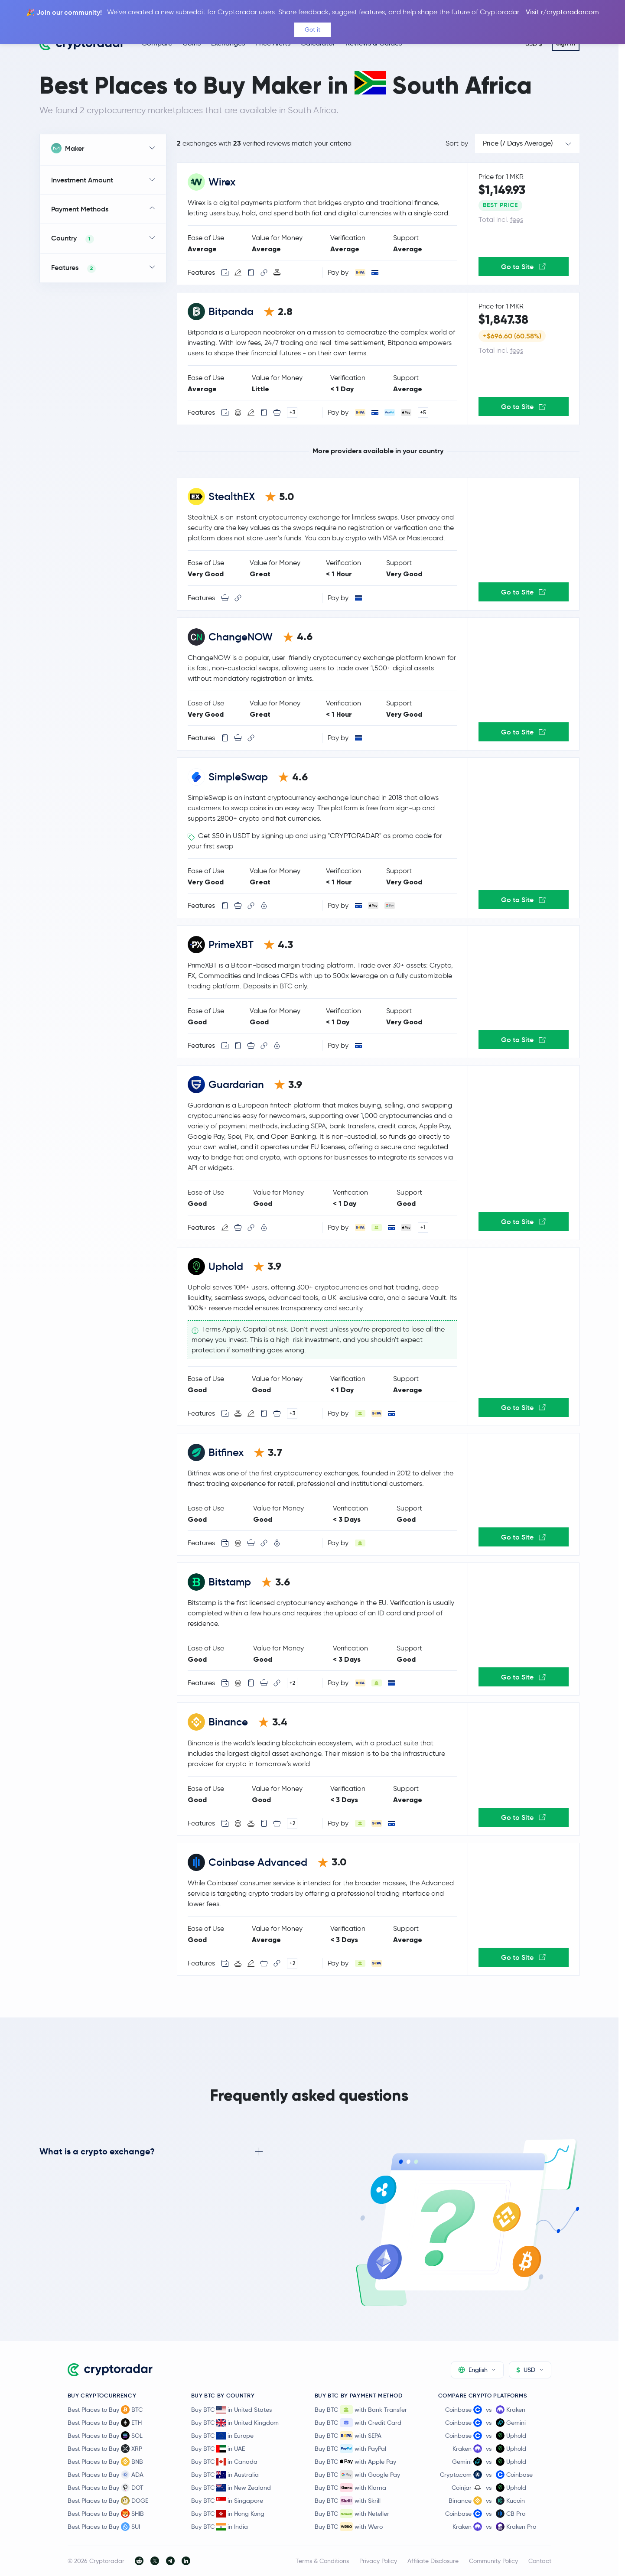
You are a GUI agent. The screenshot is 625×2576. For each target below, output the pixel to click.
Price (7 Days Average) (518, 143)
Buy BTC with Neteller (352, 2513)
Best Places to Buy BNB (105, 2461)
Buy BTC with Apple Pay (355, 2461)
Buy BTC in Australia (225, 2475)
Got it (312, 29)
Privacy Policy (378, 2561)
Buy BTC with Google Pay (357, 2474)
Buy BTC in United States (231, 2410)
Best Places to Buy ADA (105, 2474)
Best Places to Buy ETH (105, 2422)
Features (73, 268)
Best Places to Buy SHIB (106, 2513)
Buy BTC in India (219, 2527)
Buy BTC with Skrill (348, 2500)
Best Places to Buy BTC (105, 2409)
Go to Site (523, 266)
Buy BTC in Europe (222, 2436)
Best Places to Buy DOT (105, 2487)
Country (72, 239)
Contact (539, 2561)
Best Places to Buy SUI (104, 2526)
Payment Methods (79, 209)
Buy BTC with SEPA (348, 2435)
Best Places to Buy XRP (105, 2448)
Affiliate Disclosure (433, 2561)
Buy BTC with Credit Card (358, 2422)
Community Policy (493, 2561)
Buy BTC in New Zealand (231, 2488)
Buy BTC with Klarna (350, 2487)
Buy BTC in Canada (224, 2462)
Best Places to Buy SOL (105, 2435)
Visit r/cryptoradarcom (562, 12)
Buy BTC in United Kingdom (235, 2423)
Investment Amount (82, 179)
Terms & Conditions (322, 2561)
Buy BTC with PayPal (350, 2448)
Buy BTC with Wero (349, 2526)
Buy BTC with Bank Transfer (361, 2409)
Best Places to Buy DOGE (108, 2500)
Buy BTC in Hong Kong (227, 2514)
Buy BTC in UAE (218, 2449)
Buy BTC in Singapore (227, 2501)
